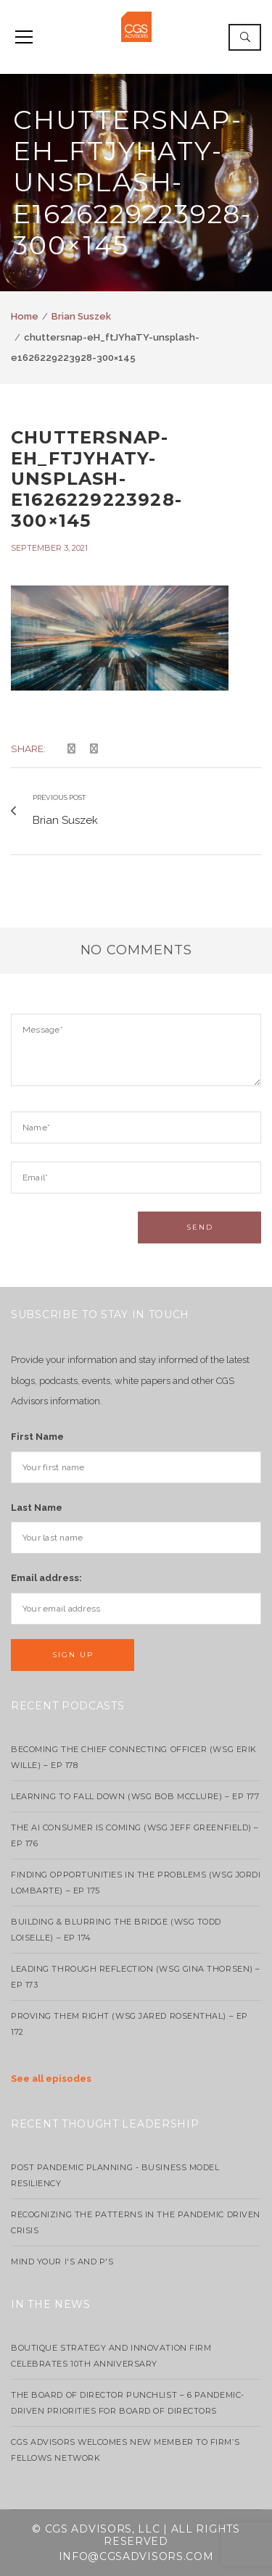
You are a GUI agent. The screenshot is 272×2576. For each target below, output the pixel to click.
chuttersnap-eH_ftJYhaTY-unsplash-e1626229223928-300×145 (96, 479)
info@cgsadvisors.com (136, 2556)
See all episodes (51, 2078)
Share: (28, 748)
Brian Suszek (81, 316)
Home (24, 316)
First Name (37, 1436)
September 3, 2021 (49, 548)
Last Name (36, 1507)
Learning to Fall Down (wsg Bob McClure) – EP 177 (135, 1796)
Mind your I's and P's (62, 2261)
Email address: (46, 1577)
